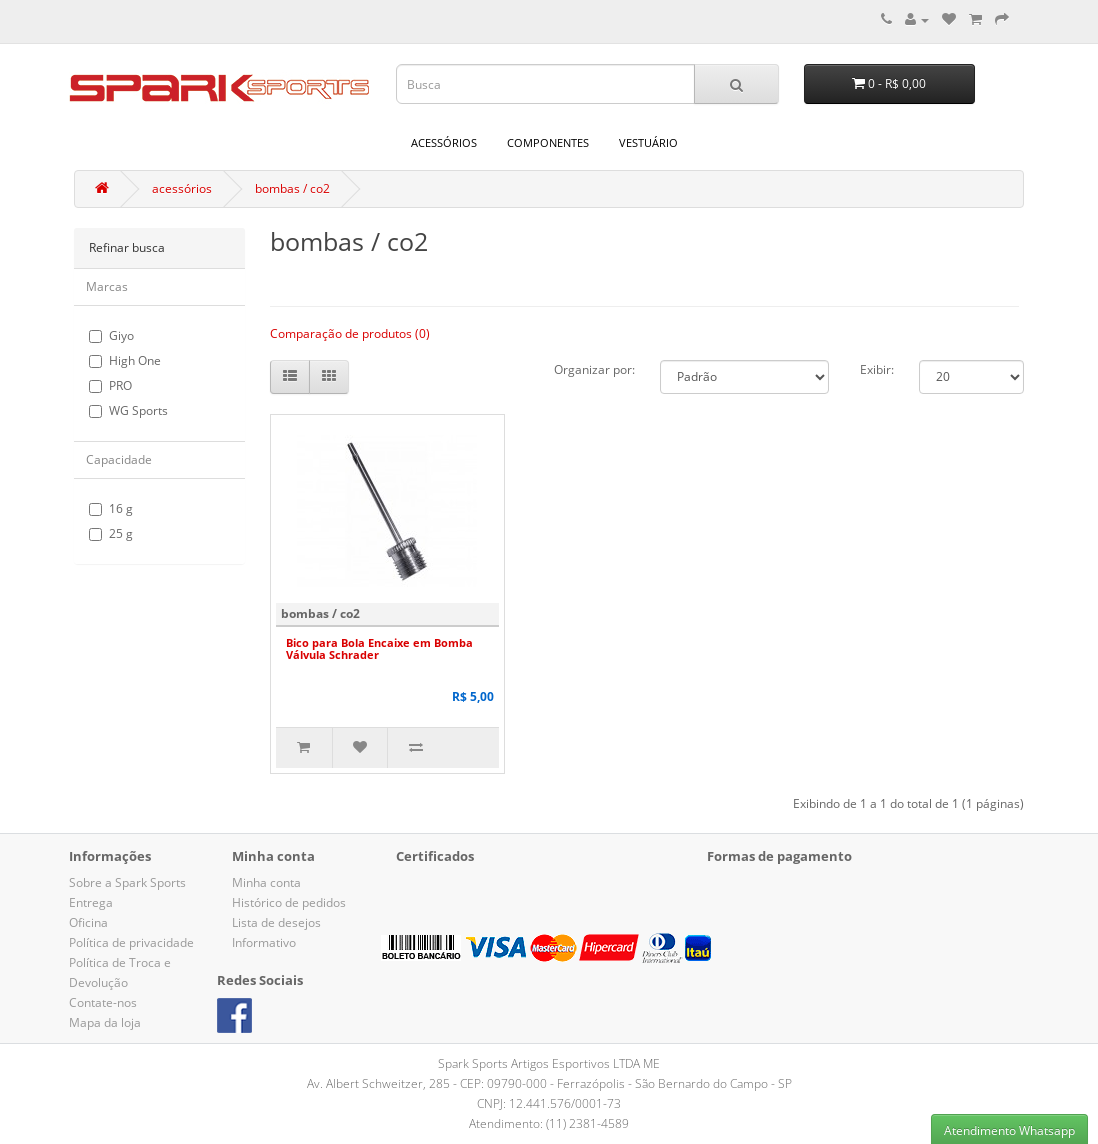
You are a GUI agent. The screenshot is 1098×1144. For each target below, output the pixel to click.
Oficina (88, 922)
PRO (110, 385)
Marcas (107, 286)
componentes (548, 142)
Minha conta (266, 882)
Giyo (111, 335)
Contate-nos (103, 1002)
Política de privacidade (131, 942)
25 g (111, 533)
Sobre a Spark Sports (127, 882)
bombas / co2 (292, 188)
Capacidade (119, 459)
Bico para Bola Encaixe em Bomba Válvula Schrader (379, 648)
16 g (111, 508)
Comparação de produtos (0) (350, 333)
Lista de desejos (276, 922)
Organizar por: (594, 369)
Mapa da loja (105, 1022)
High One (125, 360)
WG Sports (128, 410)
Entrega (91, 902)
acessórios (444, 142)
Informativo (264, 942)
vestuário (648, 142)
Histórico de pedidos (289, 902)
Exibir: (877, 369)
